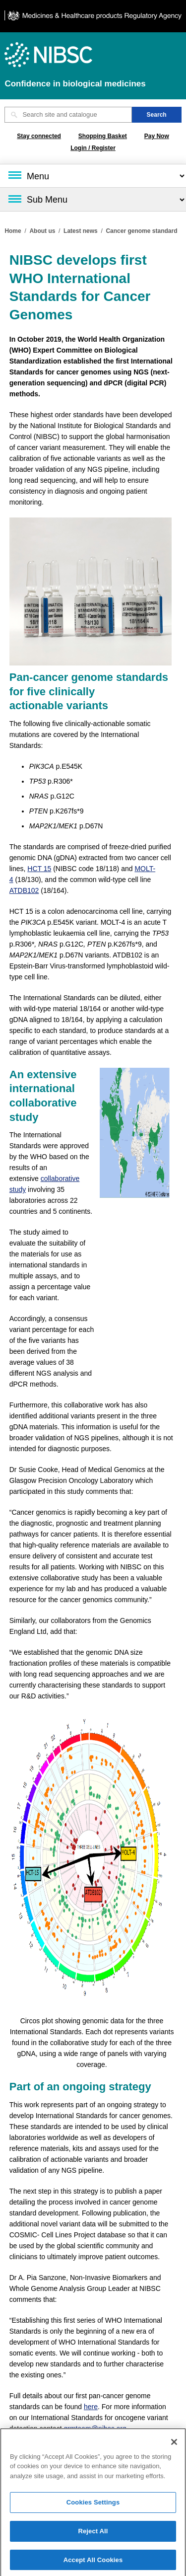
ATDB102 (24, 890)
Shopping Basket (102, 136)
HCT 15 (39, 869)
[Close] (174, 2445)
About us (42, 230)
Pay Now (156, 136)
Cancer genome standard (141, 230)
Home (12, 230)
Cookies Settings (93, 2505)
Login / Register (93, 148)
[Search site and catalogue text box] (67, 115)
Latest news (80, 230)
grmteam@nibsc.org (95, 2428)
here (91, 2407)
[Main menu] (93, 176)
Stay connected (39, 136)
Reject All (93, 2534)
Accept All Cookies (93, 2563)
